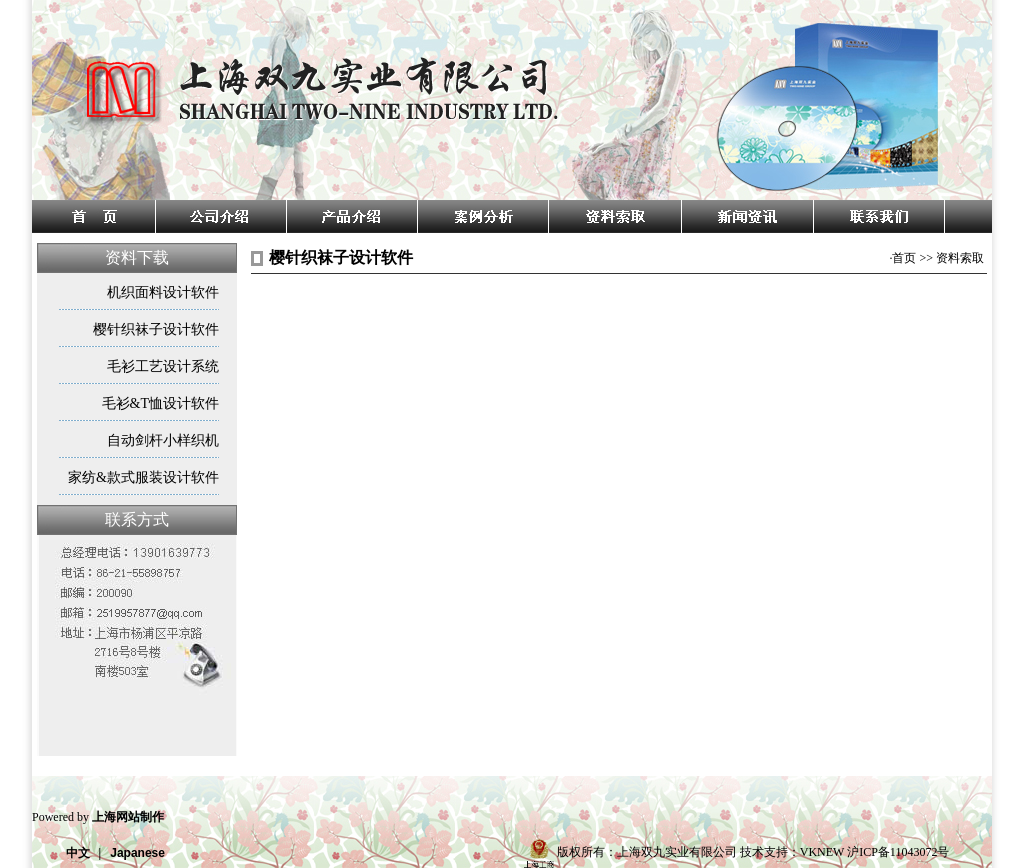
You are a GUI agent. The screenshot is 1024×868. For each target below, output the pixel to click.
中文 (78, 853)
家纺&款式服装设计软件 (143, 477)
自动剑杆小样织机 (163, 440)
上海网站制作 (128, 817)
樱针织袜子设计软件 (156, 329)
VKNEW (822, 852)
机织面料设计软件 (163, 292)
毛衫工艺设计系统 (163, 366)
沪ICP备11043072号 (898, 852)
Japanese (137, 853)
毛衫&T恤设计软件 (160, 403)
